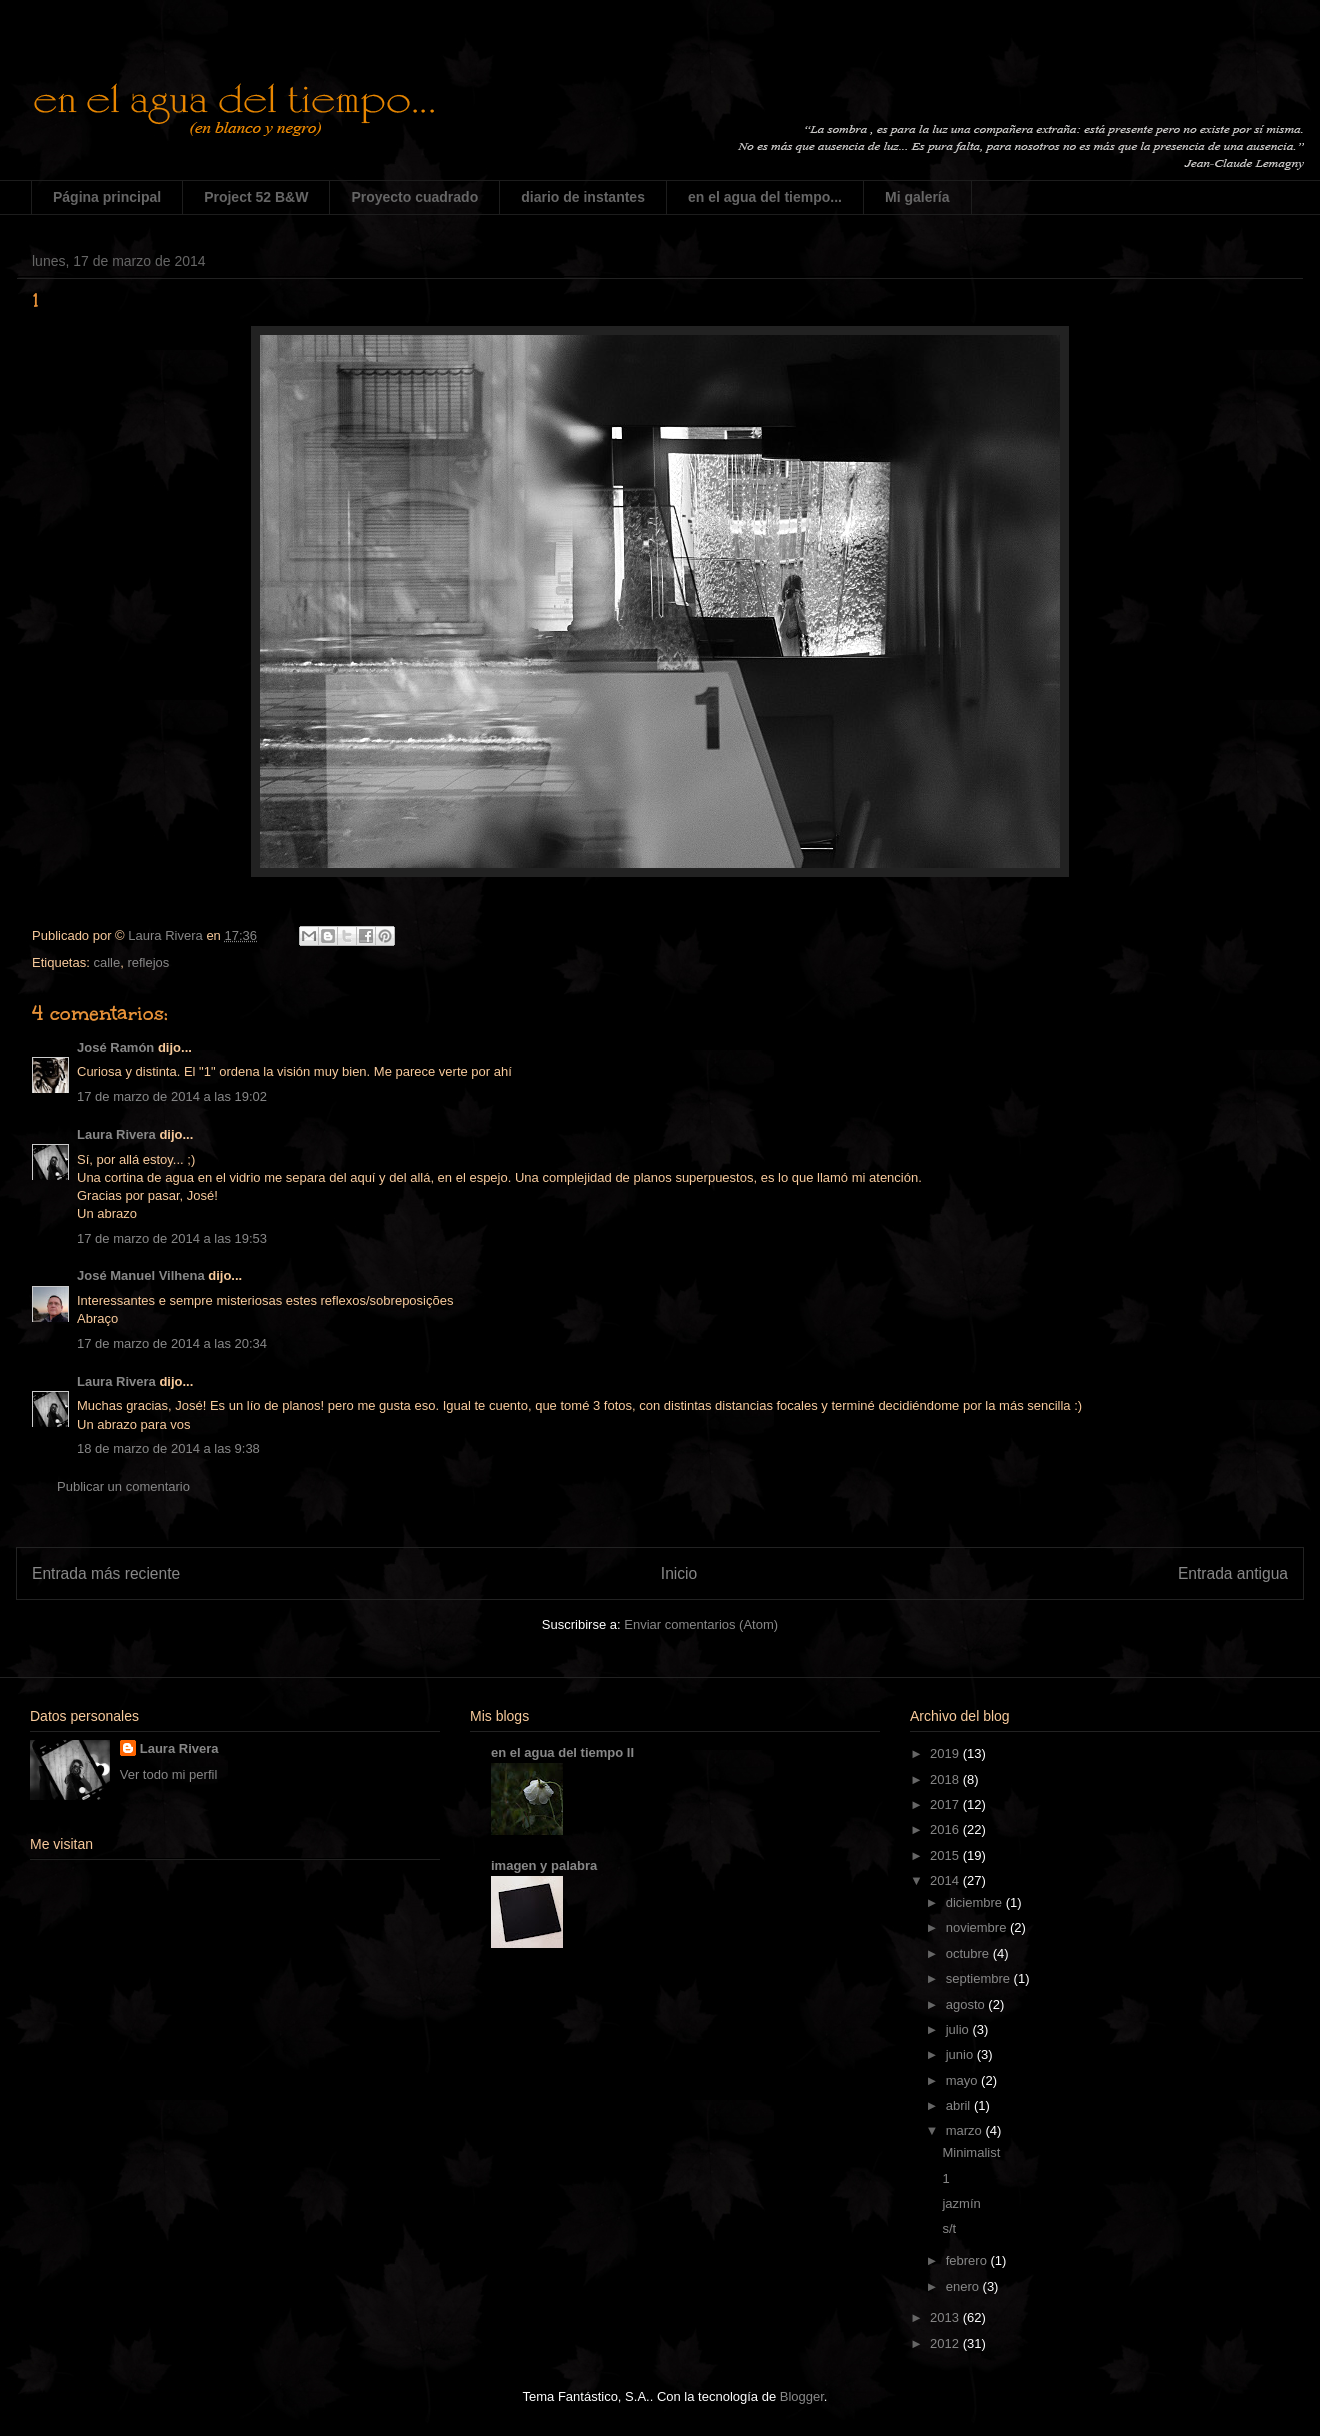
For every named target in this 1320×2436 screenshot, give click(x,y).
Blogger (802, 2396)
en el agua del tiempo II (562, 1752)
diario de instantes (583, 197)
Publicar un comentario (123, 1486)
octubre (969, 1953)
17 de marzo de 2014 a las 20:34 (172, 1343)
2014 (946, 1880)
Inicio (679, 1573)
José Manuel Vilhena (141, 1275)
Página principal (107, 197)
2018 (946, 1779)
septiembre (980, 1978)
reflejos (148, 962)
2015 (946, 1855)
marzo (966, 2130)
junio (961, 2054)
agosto (967, 2004)
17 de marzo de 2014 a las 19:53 (172, 1238)
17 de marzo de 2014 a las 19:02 (172, 1096)
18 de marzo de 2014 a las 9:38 (168, 1448)
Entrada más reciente (106, 1573)
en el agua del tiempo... (765, 197)
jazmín (961, 2203)
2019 (946, 1753)
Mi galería (917, 197)
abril (960, 2105)
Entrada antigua (1233, 1573)
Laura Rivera (116, 1134)
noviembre (978, 1927)
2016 (946, 1829)
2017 (946, 1804)
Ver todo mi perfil (169, 1774)
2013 (946, 2317)
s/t (949, 2228)
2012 (946, 2343)
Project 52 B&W (256, 197)
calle (106, 962)
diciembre (976, 1902)
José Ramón (115, 1047)
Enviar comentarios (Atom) (701, 1624)
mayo (963, 2080)
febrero (968, 2260)
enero (964, 2286)
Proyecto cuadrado (414, 197)
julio (959, 2029)
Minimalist (971, 2152)
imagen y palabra (544, 1865)
